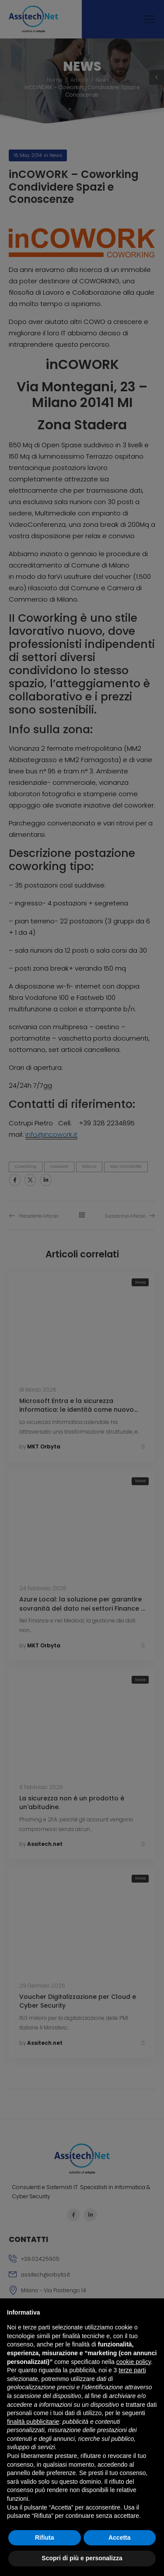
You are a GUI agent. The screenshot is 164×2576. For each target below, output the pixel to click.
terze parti (132, 2370)
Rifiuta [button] (44, 2537)
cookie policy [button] (133, 2361)
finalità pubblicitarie (33, 2421)
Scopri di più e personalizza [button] (82, 2558)
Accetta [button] (119, 2537)
